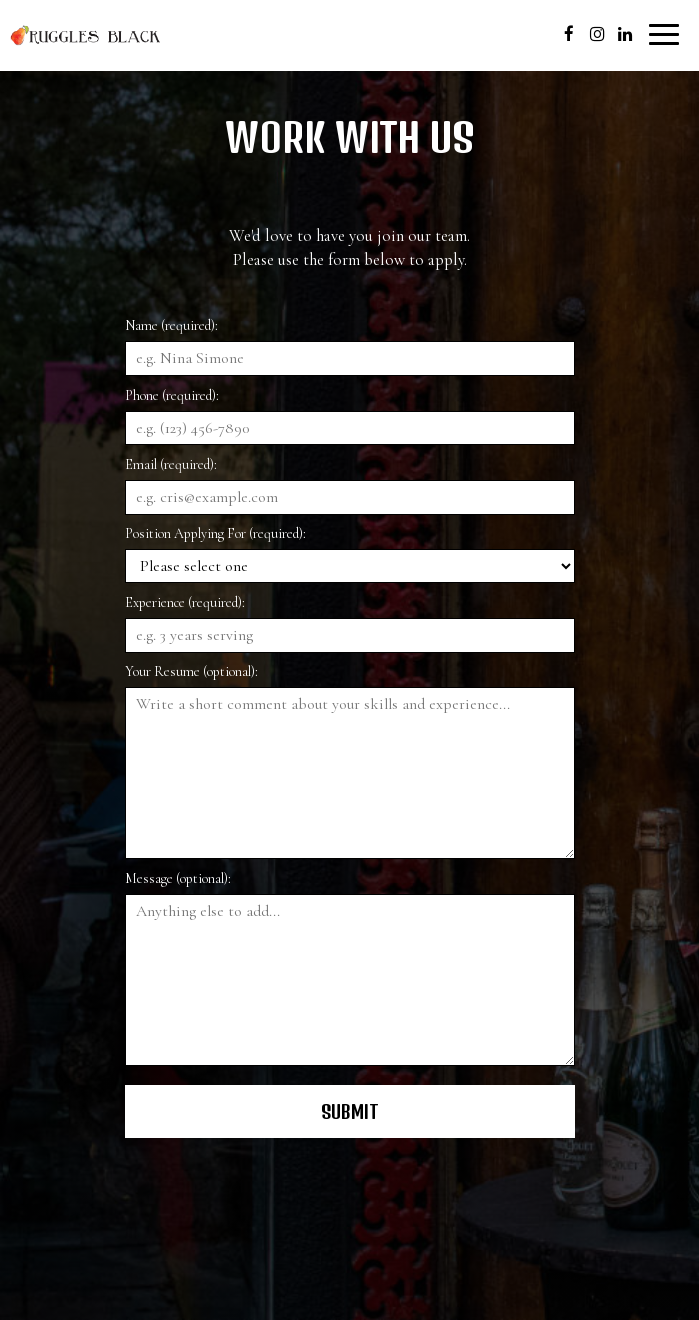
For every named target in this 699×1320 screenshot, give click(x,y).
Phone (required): (172, 395)
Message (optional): (178, 878)
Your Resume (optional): (191, 671)
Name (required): (171, 325)
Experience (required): (185, 602)
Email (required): (171, 464)
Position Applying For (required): (215, 533)
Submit (350, 1111)
